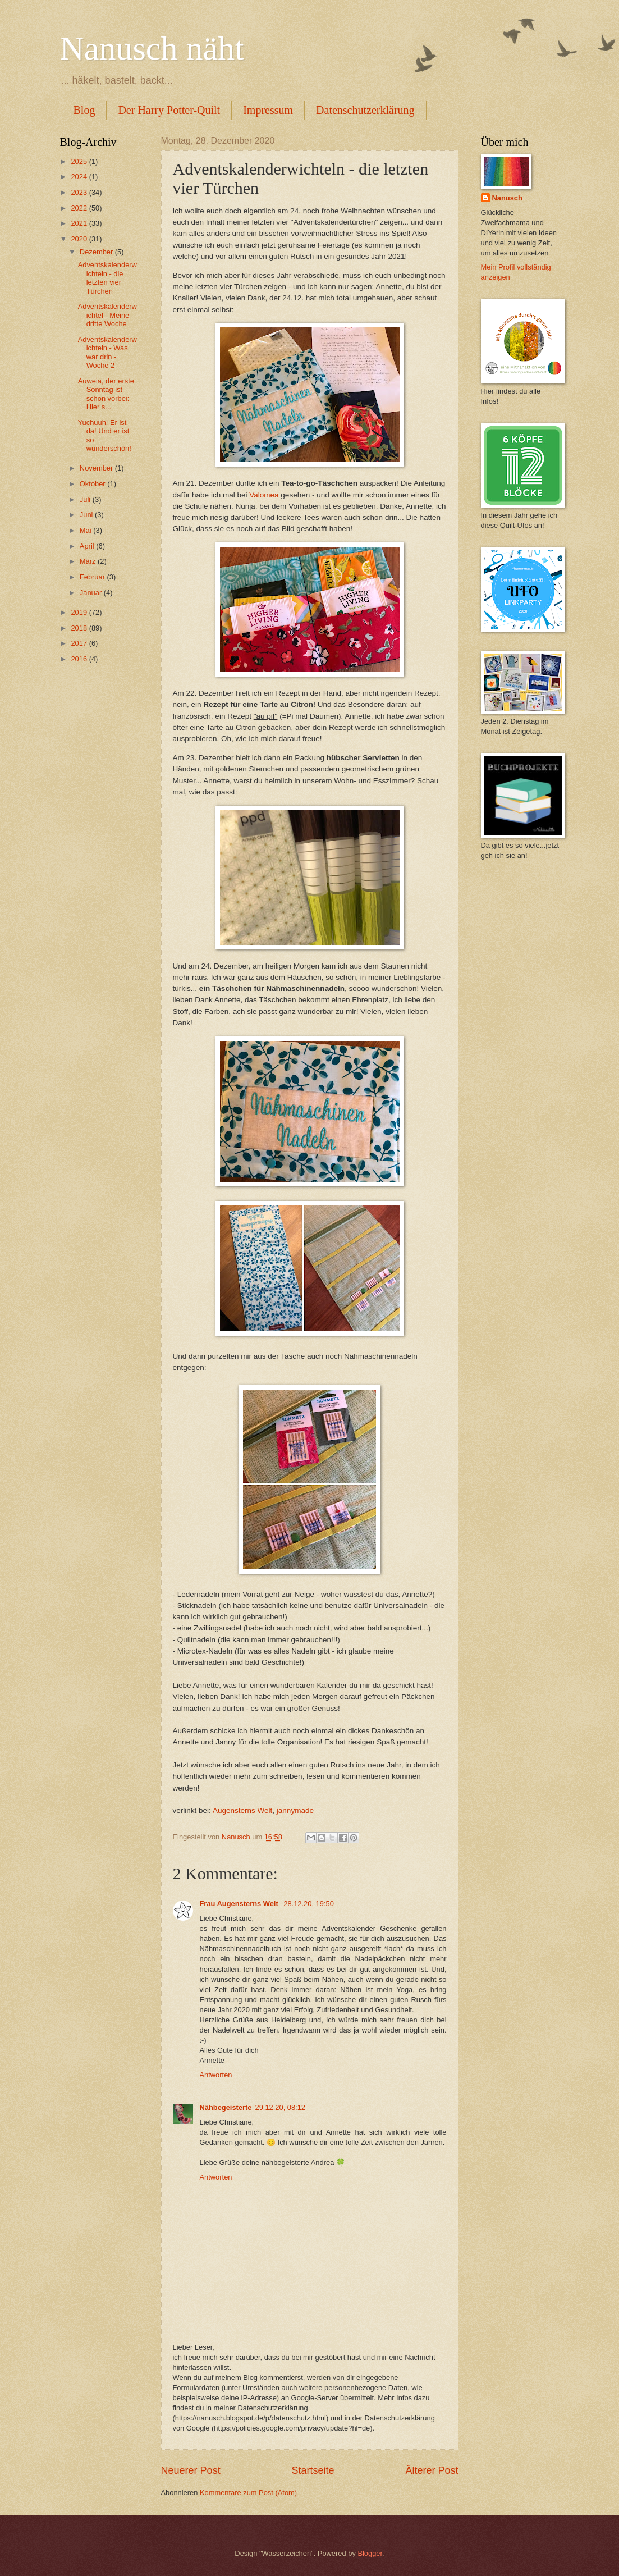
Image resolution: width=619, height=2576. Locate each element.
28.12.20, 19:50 (308, 1903)
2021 (80, 223)
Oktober (93, 483)
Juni (87, 514)
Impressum (268, 110)
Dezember (97, 252)
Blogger (369, 2553)
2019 (80, 612)
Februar (93, 577)
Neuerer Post (191, 2470)
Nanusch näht (152, 48)
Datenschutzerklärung (365, 110)
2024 (80, 176)
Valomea (263, 495)
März (89, 561)
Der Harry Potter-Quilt (169, 110)
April (88, 546)
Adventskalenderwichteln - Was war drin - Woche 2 (107, 352)
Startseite (312, 2470)
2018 (80, 628)
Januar (92, 592)
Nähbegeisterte (226, 2107)
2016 (80, 659)
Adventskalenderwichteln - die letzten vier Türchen (107, 278)
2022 (80, 208)
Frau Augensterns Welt (240, 1903)
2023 (80, 192)
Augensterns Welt (242, 1810)
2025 (80, 161)
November (97, 468)
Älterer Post (431, 2470)
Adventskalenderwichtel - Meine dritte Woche (107, 315)
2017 (80, 643)
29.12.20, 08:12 (280, 2107)
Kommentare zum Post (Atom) (248, 2492)
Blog (84, 110)
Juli (86, 499)
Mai (86, 530)
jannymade (295, 1810)
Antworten (216, 2075)
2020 (80, 239)
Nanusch (507, 198)
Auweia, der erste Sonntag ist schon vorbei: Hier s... (106, 394)
